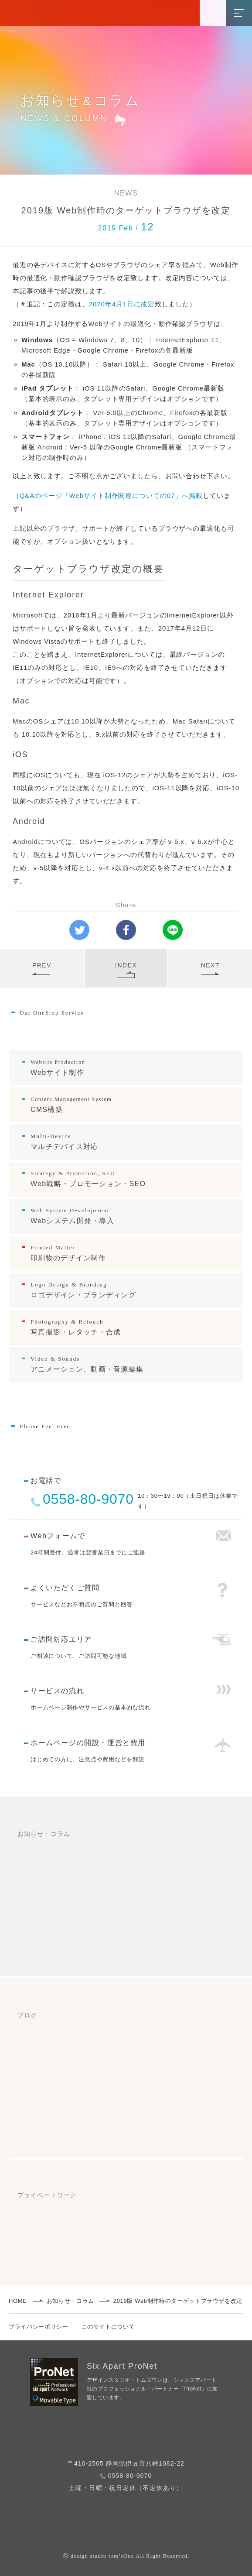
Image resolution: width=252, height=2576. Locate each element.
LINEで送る (175, 928)
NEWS (126, 193)
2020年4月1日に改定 (122, 304)
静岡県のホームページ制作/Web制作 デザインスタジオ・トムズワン (127, 8)
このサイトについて (108, 2326)
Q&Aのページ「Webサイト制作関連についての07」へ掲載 (111, 495)
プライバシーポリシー (38, 2326)
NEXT (210, 968)
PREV (41, 968)
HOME (18, 2301)
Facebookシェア (129, 927)
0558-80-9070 (88, 1499)
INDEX (126, 970)
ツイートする (82, 927)
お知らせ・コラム (70, 2301)
